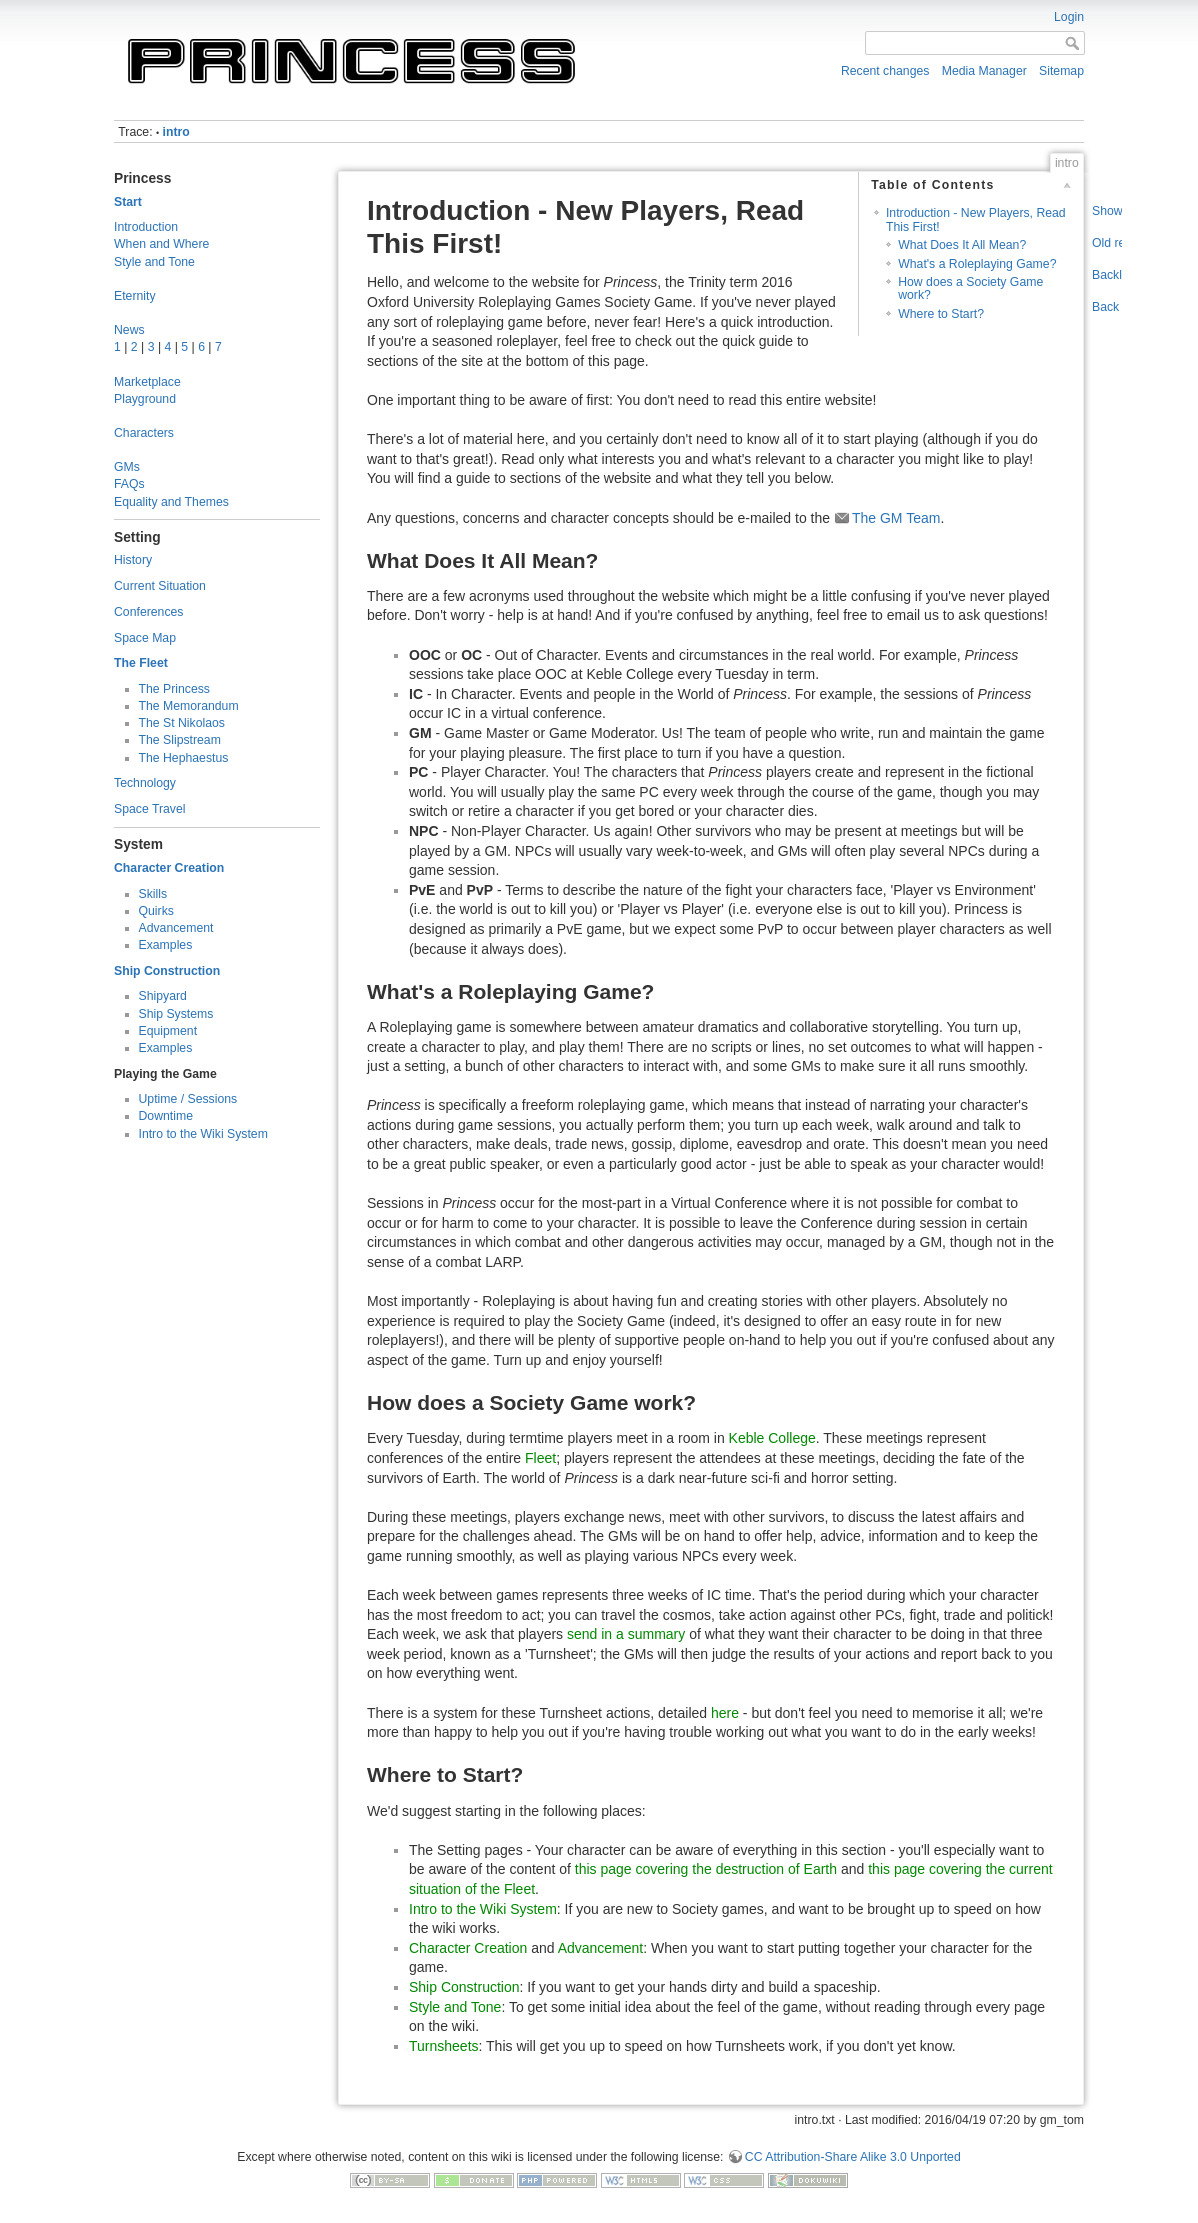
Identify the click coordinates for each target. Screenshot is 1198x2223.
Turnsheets (444, 2046)
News (129, 330)
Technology (145, 783)
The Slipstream (180, 740)
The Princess (174, 689)
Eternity (135, 296)
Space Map (145, 638)
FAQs (129, 484)
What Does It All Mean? (962, 245)
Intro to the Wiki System (203, 1134)
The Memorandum (189, 706)
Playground (145, 399)
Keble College (772, 1438)
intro (176, 132)
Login (1069, 17)
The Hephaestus (184, 758)
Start (128, 202)
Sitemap (1061, 71)
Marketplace (147, 382)
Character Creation (169, 868)
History (133, 560)
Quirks (156, 911)
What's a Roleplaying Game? (977, 264)
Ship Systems (176, 1014)
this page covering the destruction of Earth (706, 1869)
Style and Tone (154, 262)
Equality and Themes (171, 502)
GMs (127, 467)
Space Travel (150, 809)
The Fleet (141, 663)
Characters (144, 433)
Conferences (148, 612)
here (725, 1713)
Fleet (540, 1458)
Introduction (146, 227)
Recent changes (885, 71)
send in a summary (626, 1634)
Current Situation (160, 586)
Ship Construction (167, 971)
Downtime (166, 1116)
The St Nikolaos (182, 723)
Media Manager (984, 71)
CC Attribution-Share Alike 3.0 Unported (853, 2157)
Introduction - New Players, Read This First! (976, 219)
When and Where (161, 244)
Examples (166, 945)
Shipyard (163, 996)
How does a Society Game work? (970, 288)
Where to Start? (941, 314)
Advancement (176, 928)
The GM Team (896, 518)
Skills (153, 894)
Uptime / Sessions (188, 1099)
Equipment (168, 1031)
